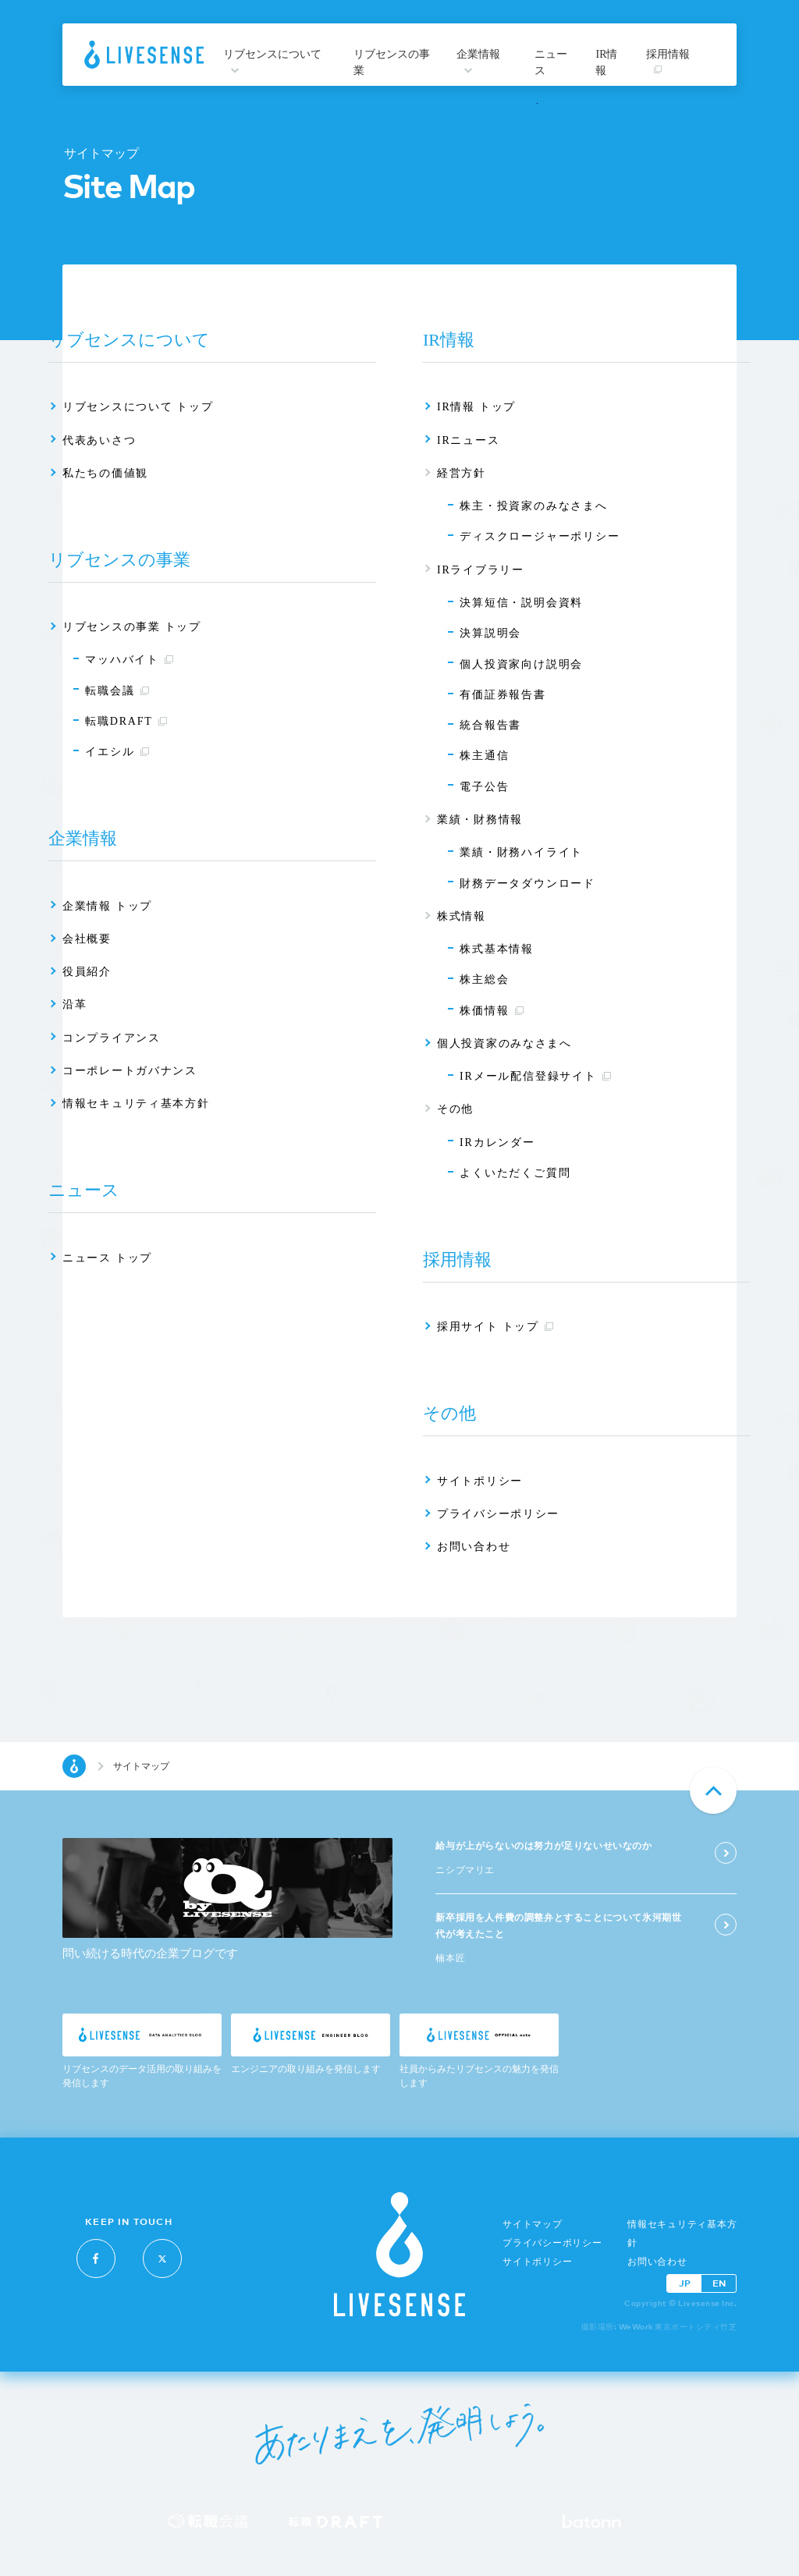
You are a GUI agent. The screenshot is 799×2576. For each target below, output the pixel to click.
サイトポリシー (537, 2261)
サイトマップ (532, 2224)
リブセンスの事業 (391, 62)
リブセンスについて (272, 60)
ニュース (550, 62)
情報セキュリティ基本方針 (682, 2233)
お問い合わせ (657, 2261)
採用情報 (668, 60)
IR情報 (606, 62)
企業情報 (478, 60)
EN (719, 2283)
